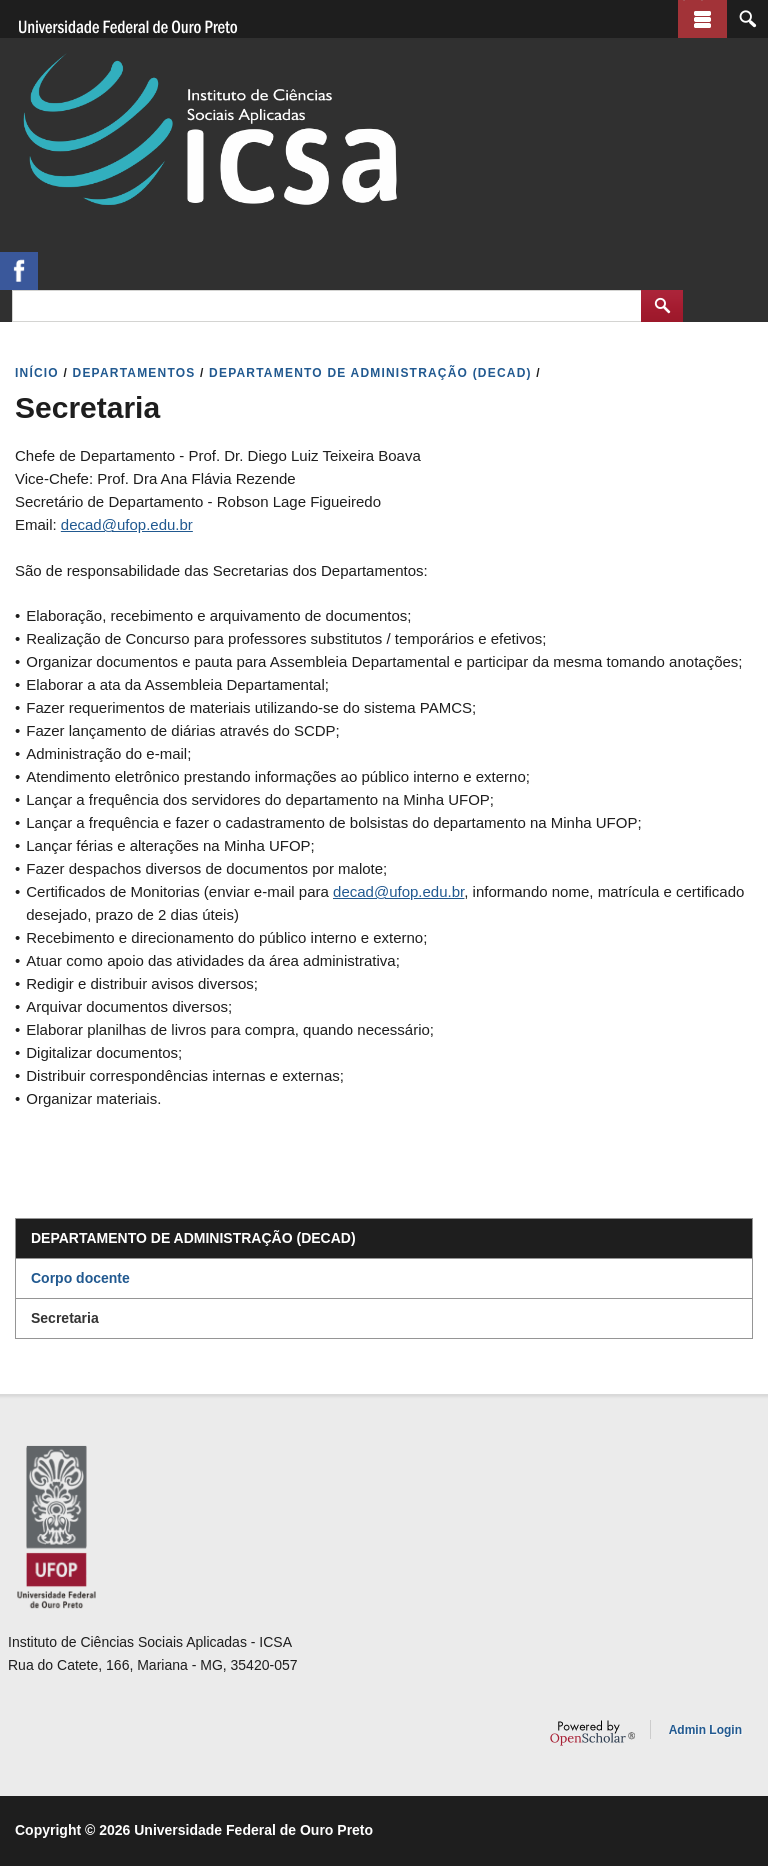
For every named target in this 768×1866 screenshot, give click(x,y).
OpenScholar (592, 1733)
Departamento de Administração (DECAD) (193, 1238)
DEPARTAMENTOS (134, 373)
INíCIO (37, 373)
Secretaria (65, 1318)
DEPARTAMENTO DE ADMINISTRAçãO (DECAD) (370, 373)
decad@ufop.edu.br (127, 524)
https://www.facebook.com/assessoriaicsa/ (19, 271)
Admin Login (705, 1730)
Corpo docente (80, 1278)
